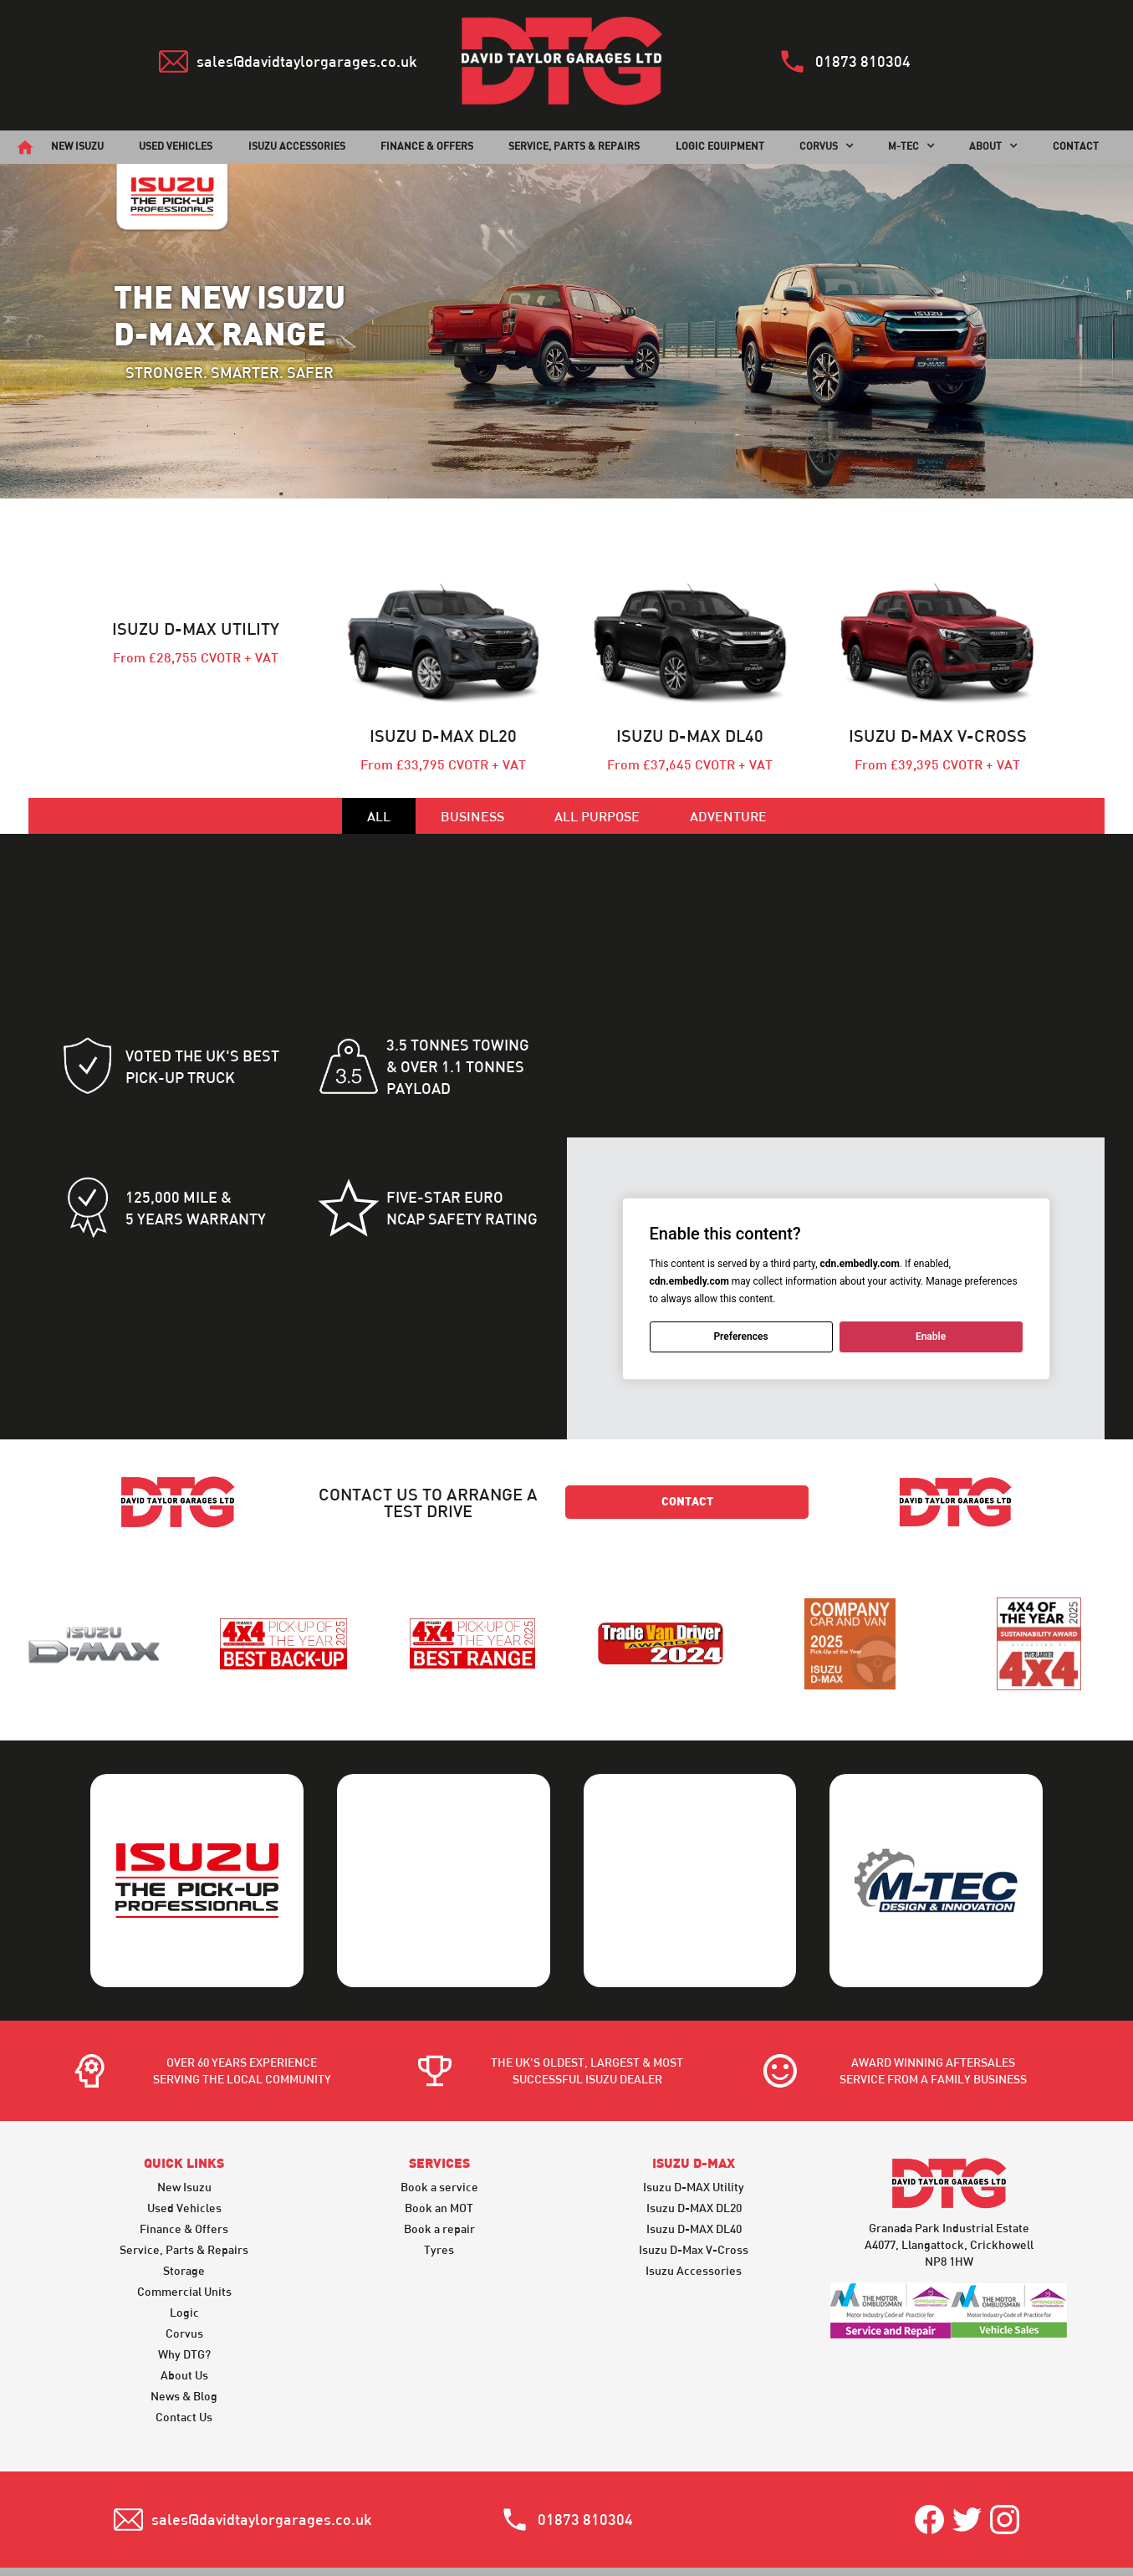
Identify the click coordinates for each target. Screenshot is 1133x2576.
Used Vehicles (184, 2119)
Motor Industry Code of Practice (756, 2504)
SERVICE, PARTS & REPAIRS (574, 145)
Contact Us (184, 2328)
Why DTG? (184, 2265)
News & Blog (184, 2307)
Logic (184, 2223)
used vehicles (175, 145)
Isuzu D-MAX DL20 (694, 2119)
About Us (184, 2286)
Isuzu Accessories (296, 145)
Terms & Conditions (336, 2504)
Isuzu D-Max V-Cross (693, 2161)
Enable (930, 1336)
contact (687, 1502)
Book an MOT (439, 2119)
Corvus (184, 2244)
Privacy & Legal (477, 2504)
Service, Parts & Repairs (184, 2161)
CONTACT (1076, 145)
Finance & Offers (184, 2140)
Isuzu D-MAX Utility (693, 2098)
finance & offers (426, 145)
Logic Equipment (720, 145)
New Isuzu (184, 2098)
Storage (184, 2182)
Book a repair (439, 2140)
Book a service (439, 2098)
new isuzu (77, 145)
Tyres (439, 2161)
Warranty (590, 2504)
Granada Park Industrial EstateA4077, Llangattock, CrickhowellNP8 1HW (949, 2156)
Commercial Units (184, 2202)
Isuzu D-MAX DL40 (694, 2140)
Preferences (740, 1336)
